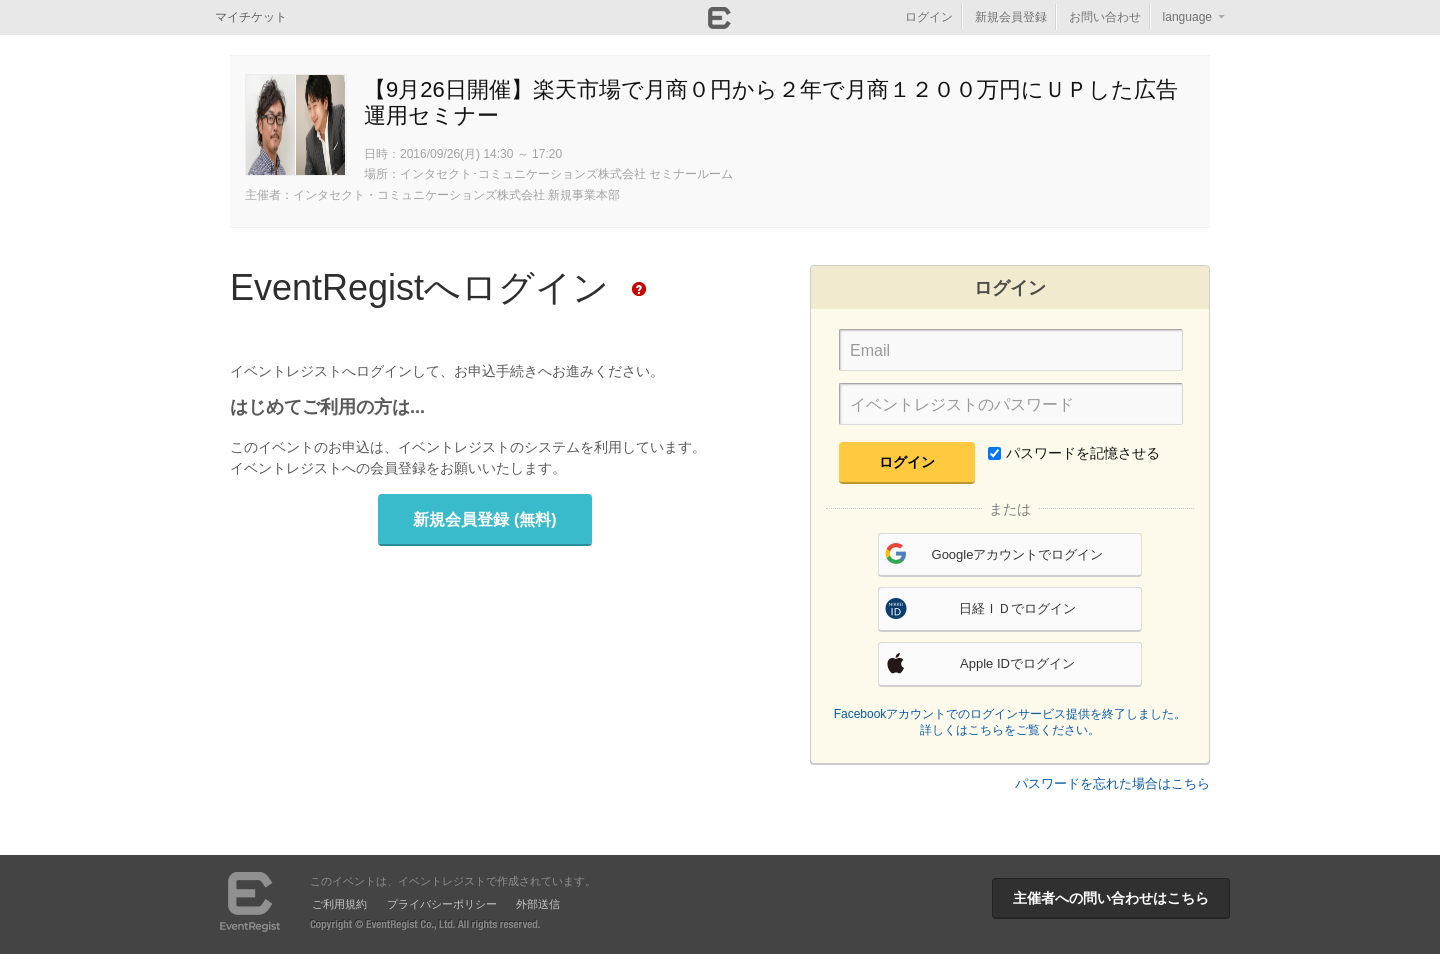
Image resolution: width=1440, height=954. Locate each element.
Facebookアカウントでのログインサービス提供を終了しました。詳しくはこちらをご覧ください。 (1010, 722)
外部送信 (538, 904)
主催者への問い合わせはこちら (1111, 898)
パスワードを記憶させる (1074, 453)
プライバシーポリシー (442, 904)
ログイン (929, 17)
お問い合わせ (1105, 17)
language (1187, 17)
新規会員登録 (1011, 17)
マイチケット (251, 17)
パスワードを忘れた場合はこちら (1112, 783)
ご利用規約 (339, 904)
